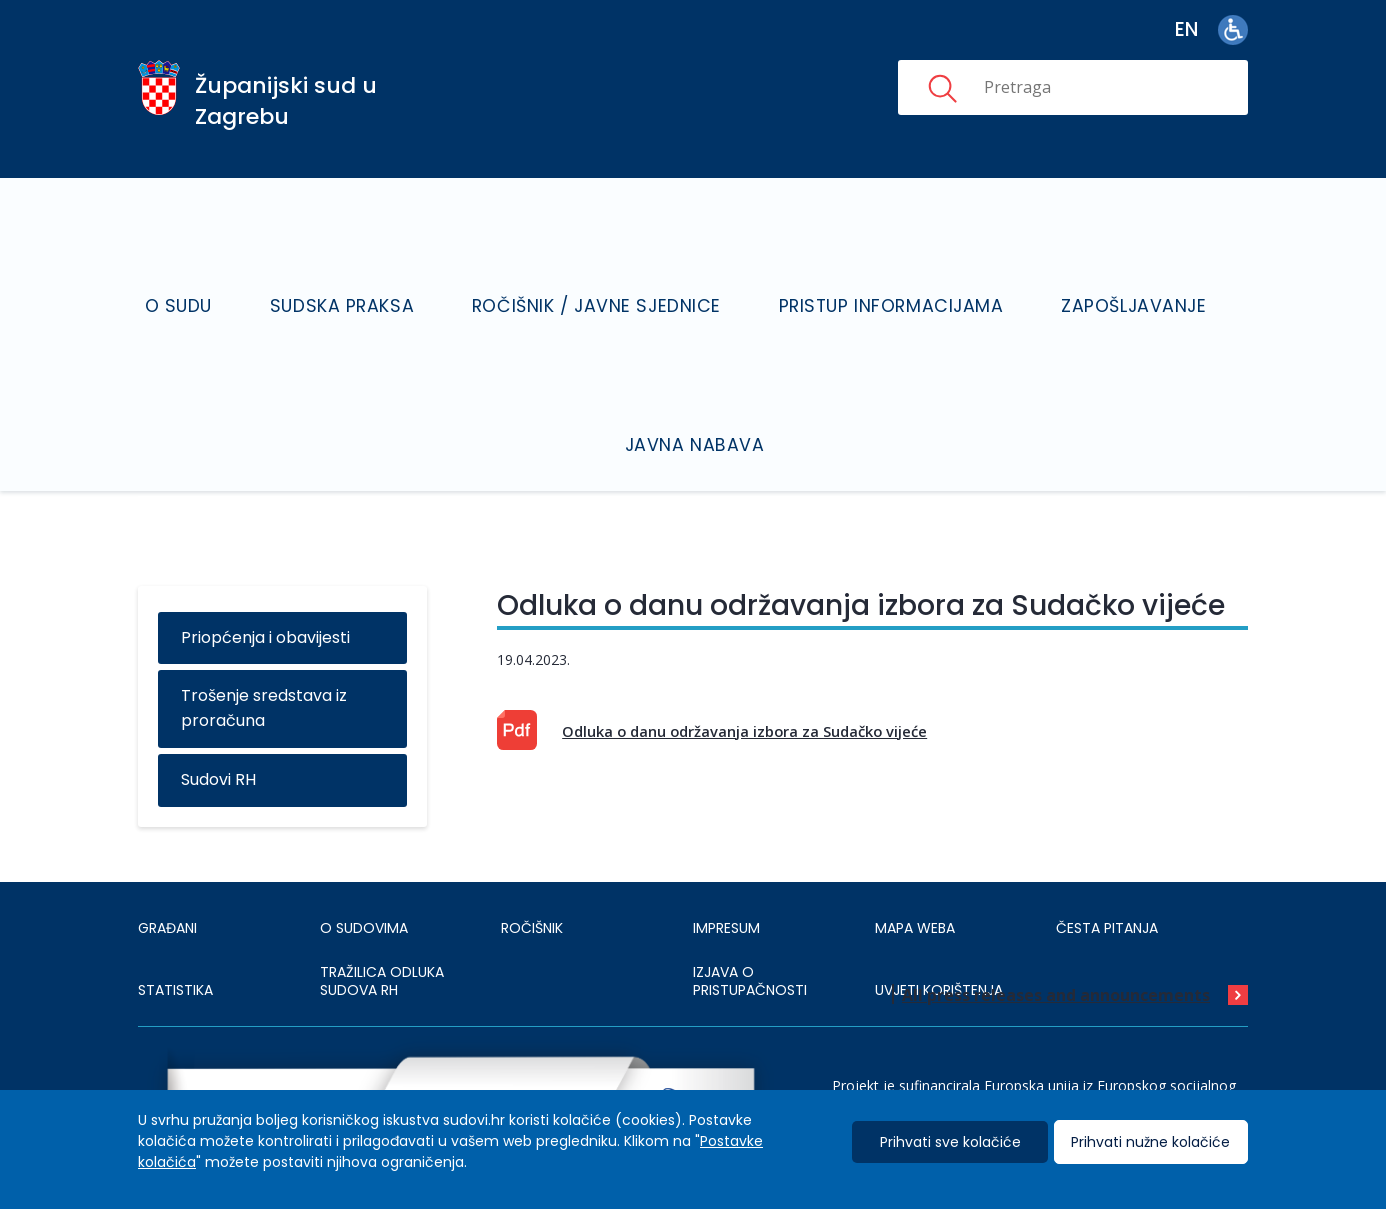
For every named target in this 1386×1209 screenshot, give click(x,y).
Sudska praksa (382, 269)
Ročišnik (532, 860)
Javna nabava (702, 378)
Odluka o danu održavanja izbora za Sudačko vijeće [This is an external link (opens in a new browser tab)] (744, 663)
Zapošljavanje (1089, 269)
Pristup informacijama (872, 269)
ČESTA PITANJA (1107, 860)
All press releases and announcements (1056, 928)
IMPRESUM (726, 860)
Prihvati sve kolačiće (950, 1142)
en (1186, 29)
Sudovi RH (218, 712)
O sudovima (364, 860)
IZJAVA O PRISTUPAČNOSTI (750, 914)
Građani (167, 860)
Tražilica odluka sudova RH (382, 914)
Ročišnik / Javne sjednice (607, 269)
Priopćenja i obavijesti (265, 569)
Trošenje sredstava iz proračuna (264, 641)
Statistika (175, 922)
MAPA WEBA (915, 860)
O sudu (240, 269)
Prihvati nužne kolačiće (1150, 1142)
